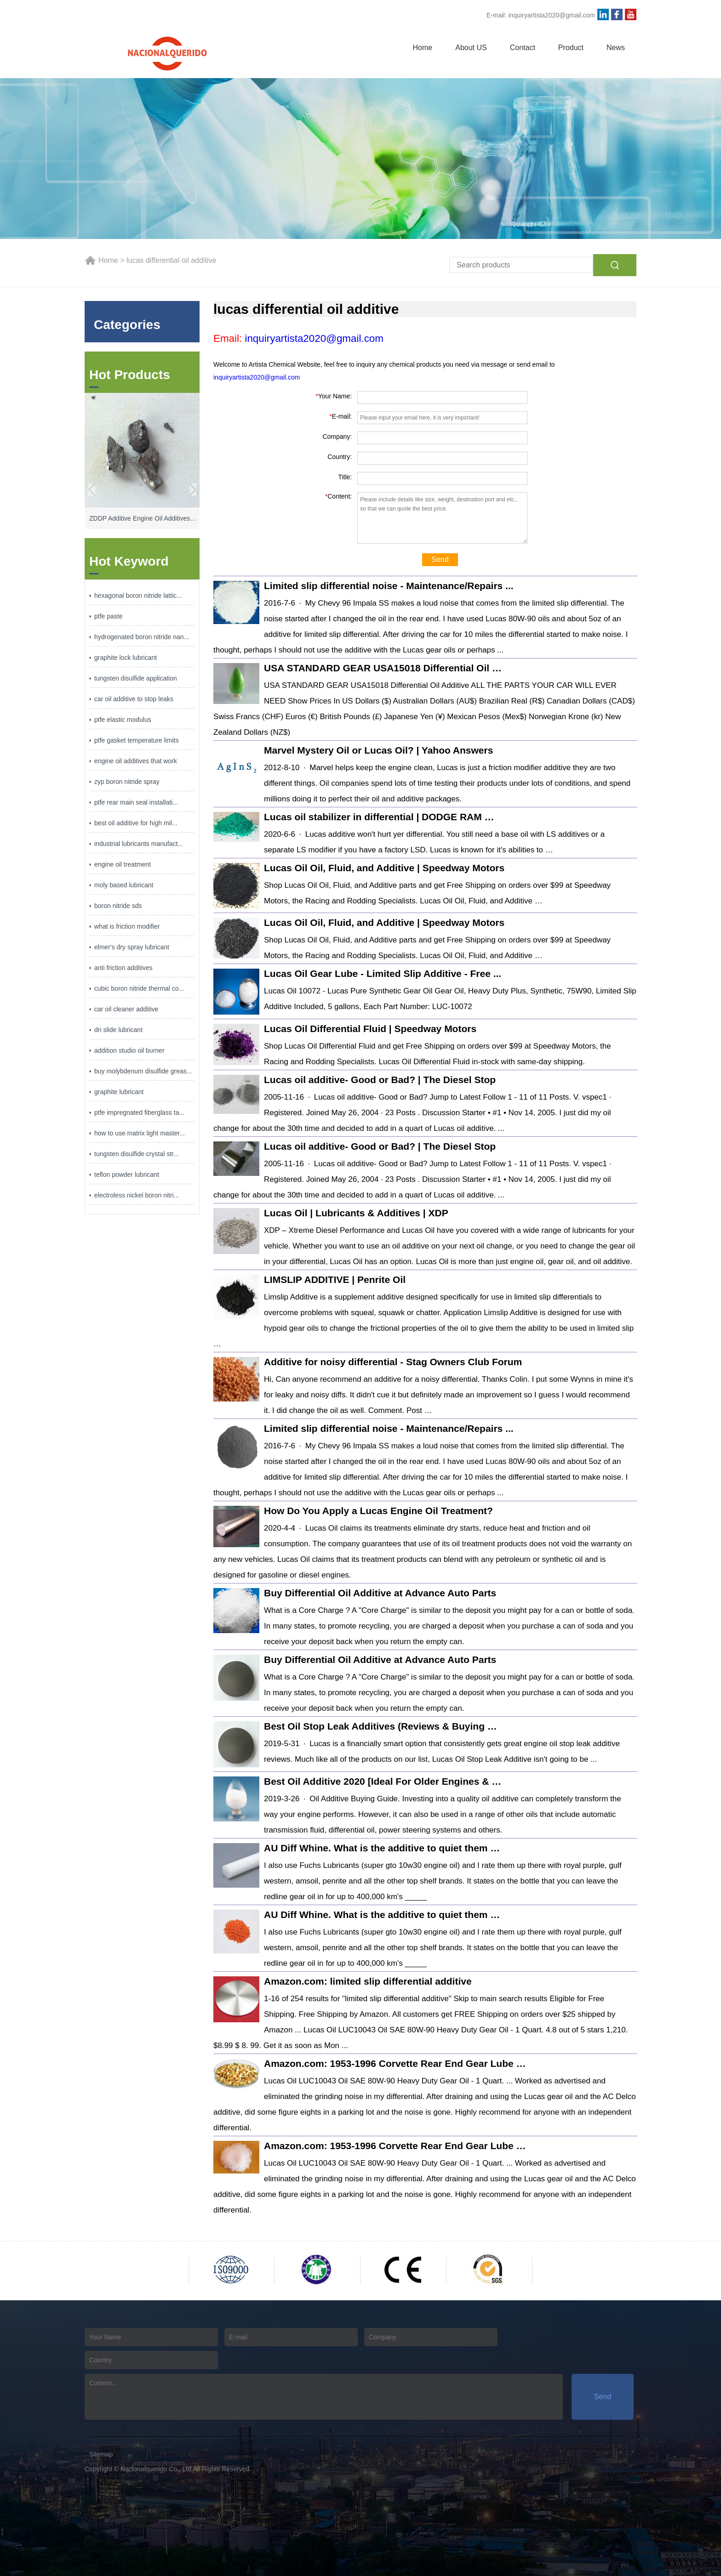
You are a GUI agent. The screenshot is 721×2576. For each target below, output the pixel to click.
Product (571, 47)
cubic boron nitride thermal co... (139, 988)
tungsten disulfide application (135, 678)
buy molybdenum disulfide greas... (143, 1071)
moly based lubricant (123, 885)
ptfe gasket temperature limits (136, 740)
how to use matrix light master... (139, 1133)
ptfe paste (108, 616)
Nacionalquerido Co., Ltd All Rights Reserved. (185, 2469)
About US (470, 47)
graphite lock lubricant (125, 657)
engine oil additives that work (135, 761)
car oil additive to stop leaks (133, 699)
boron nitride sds (118, 905)
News (616, 47)
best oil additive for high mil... (135, 823)
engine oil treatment (122, 864)
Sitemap (101, 2454)
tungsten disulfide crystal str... (136, 1153)
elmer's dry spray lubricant (131, 947)
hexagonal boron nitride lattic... (138, 595)
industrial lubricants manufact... (138, 843)
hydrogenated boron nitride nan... (141, 637)
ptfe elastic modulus (122, 719)
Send (439, 559)
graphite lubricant (118, 1091)
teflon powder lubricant (126, 1174)
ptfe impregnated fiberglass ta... (139, 1112)
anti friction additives (123, 967)
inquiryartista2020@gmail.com (551, 15)
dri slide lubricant (118, 1029)
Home (423, 47)
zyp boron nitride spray (127, 781)
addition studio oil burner (129, 1050)
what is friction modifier (127, 926)
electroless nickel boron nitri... (136, 1195)
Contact (522, 47)
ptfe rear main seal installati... (136, 802)
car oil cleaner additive (126, 1009)
